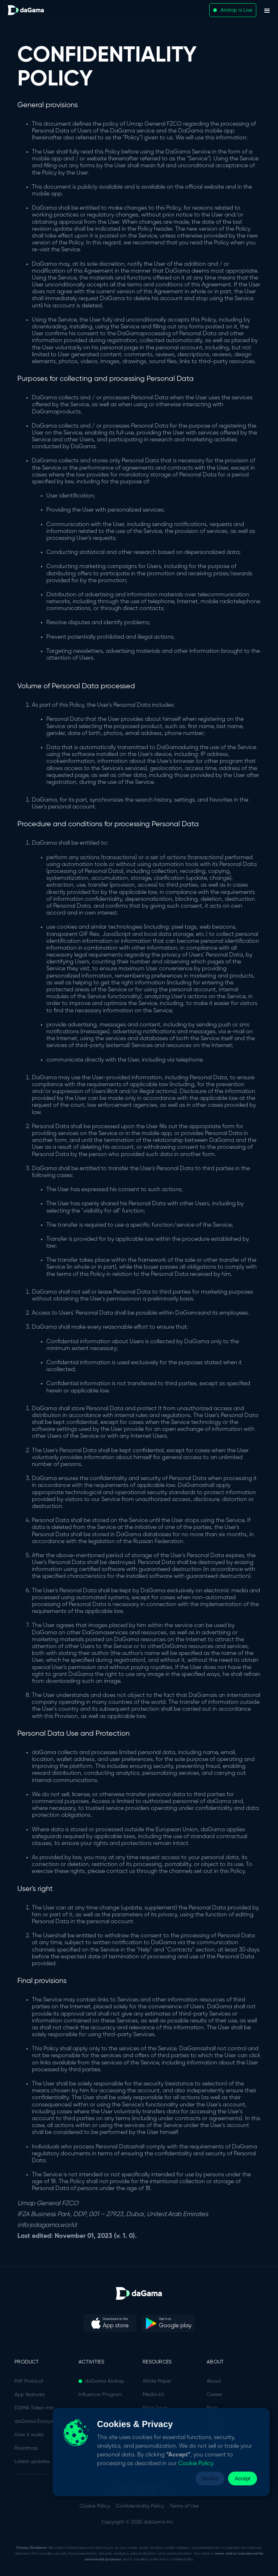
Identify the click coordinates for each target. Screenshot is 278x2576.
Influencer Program (100, 2394)
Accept (242, 2478)
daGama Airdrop (104, 2381)
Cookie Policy (95, 2506)
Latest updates (32, 2461)
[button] (267, 10)
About (214, 2381)
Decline (210, 2478)
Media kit (153, 2394)
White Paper (157, 2381)
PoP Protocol (28, 2381)
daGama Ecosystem (38, 2421)
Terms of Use (184, 2506)
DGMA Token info (34, 2408)
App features (29, 2394)
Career (214, 2394)
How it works (28, 2434)
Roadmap (26, 2448)
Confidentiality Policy (140, 2506)
